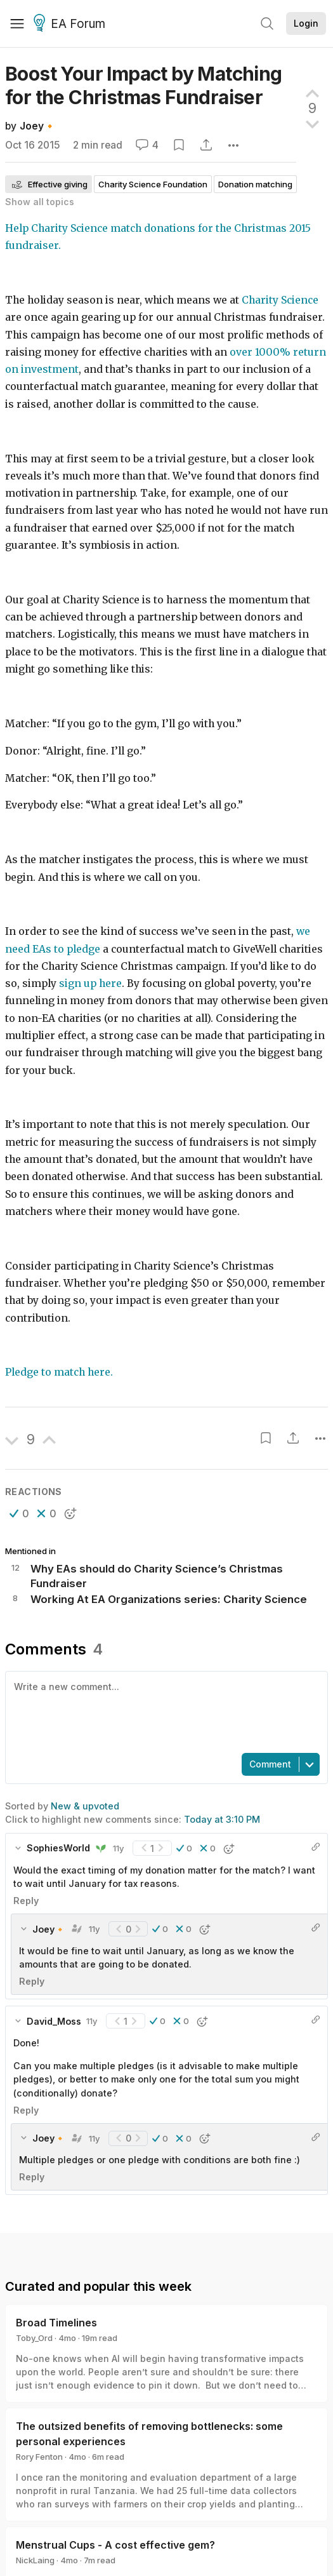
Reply (26, 1900)
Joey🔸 (38, 126)
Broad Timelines (56, 2322)
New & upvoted (85, 1806)
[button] (19, 1513)
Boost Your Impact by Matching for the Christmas (143, 85)
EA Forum (71, 24)
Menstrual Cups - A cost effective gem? (115, 2545)
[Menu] (17, 23)
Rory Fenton (39, 2457)
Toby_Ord (34, 2338)
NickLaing (35, 2560)
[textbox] (164, 1711)
